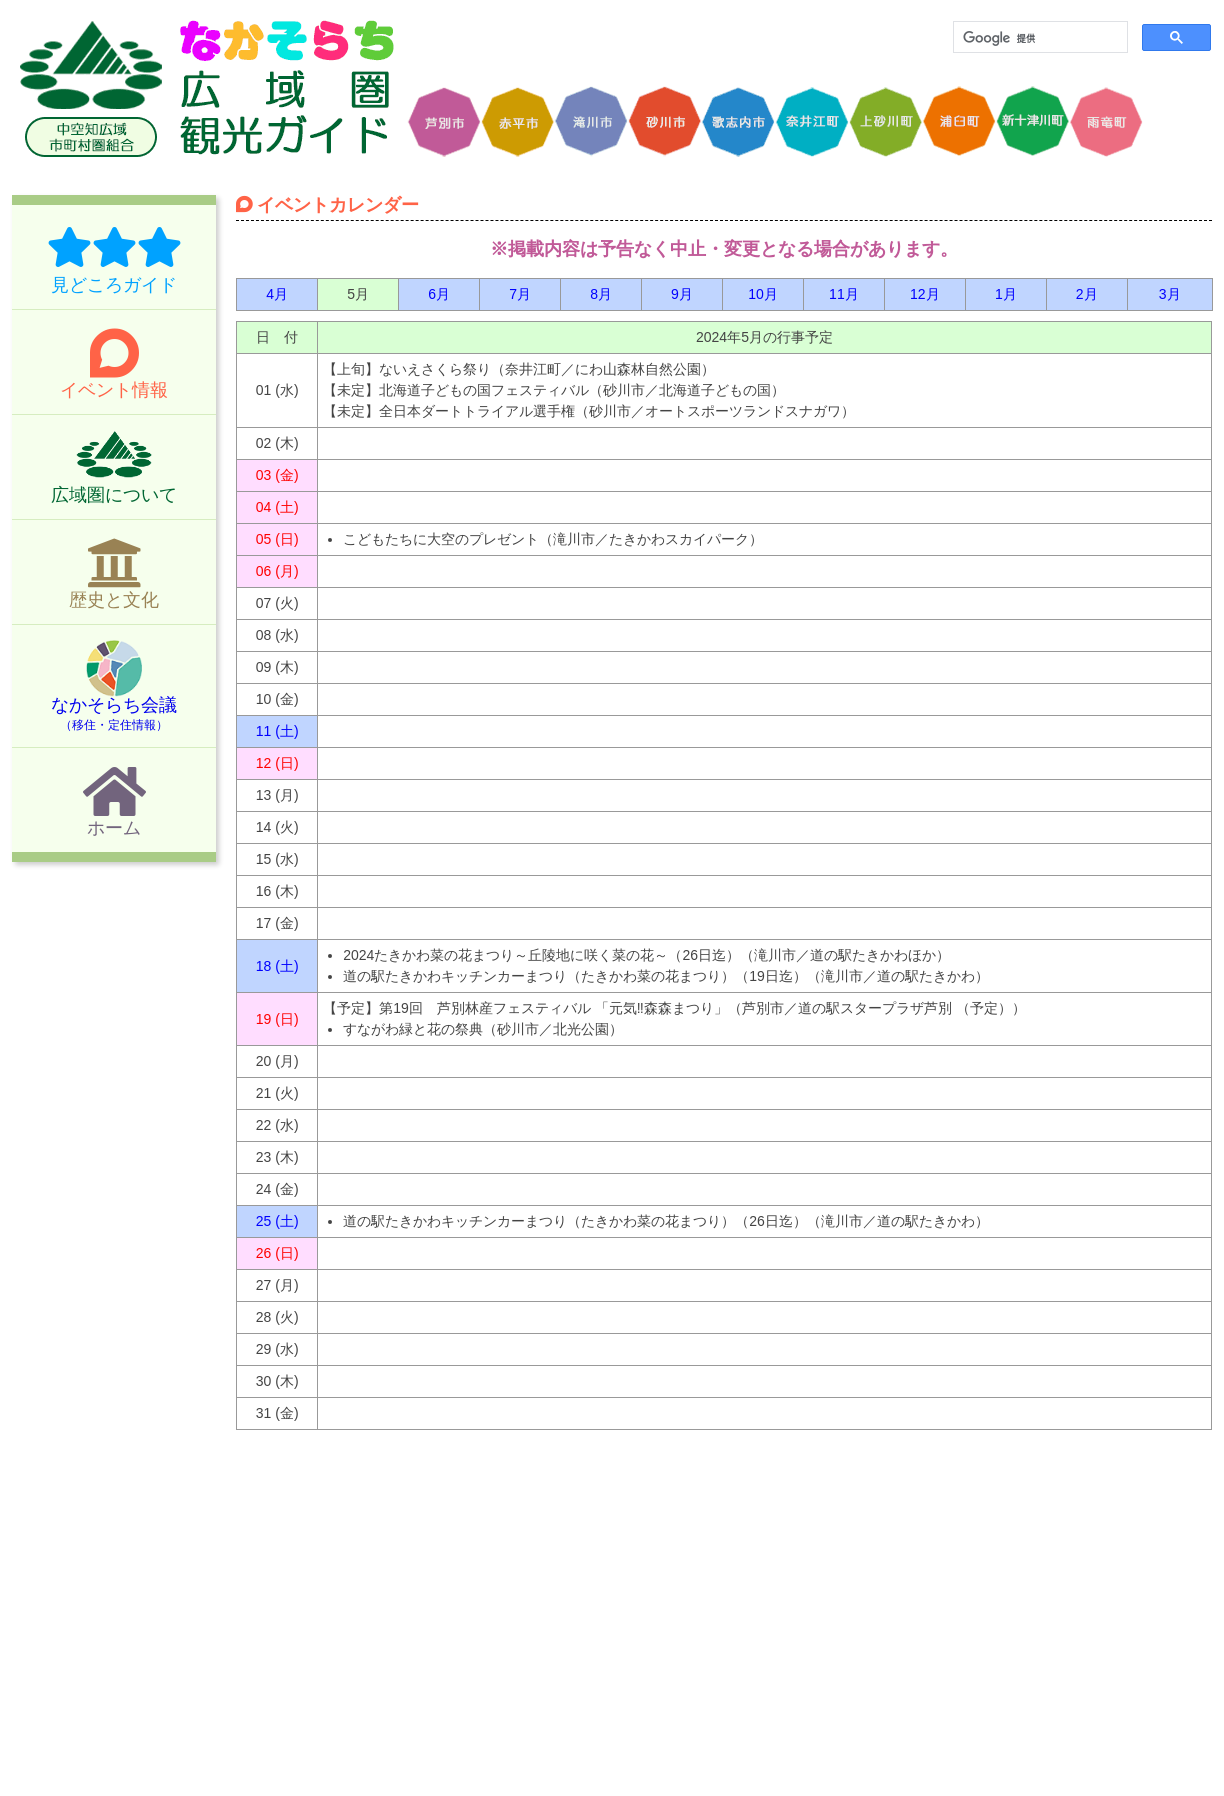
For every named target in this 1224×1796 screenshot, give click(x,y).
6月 (439, 294)
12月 (925, 294)
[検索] (1038, 38)
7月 (520, 294)
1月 (1006, 294)
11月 (844, 294)
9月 (682, 294)
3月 (1170, 294)
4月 (277, 294)
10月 (763, 294)
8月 (601, 294)
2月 (1087, 294)
